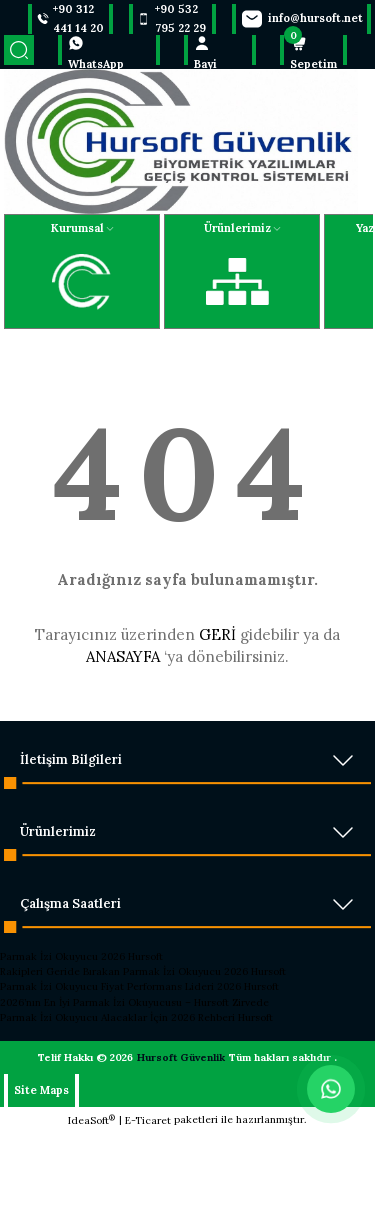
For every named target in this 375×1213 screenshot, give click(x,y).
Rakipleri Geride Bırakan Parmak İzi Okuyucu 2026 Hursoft (143, 971)
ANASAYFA (123, 656)
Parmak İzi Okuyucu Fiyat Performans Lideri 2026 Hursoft (139, 986)
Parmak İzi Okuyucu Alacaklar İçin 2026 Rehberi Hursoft (136, 1017)
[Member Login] (220, 50)
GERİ (217, 634)
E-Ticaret (148, 1120)
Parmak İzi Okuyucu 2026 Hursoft (81, 956)
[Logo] (181, 141)
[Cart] (313, 50)
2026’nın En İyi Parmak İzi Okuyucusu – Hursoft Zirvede (134, 1002)
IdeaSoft (91, 1120)
